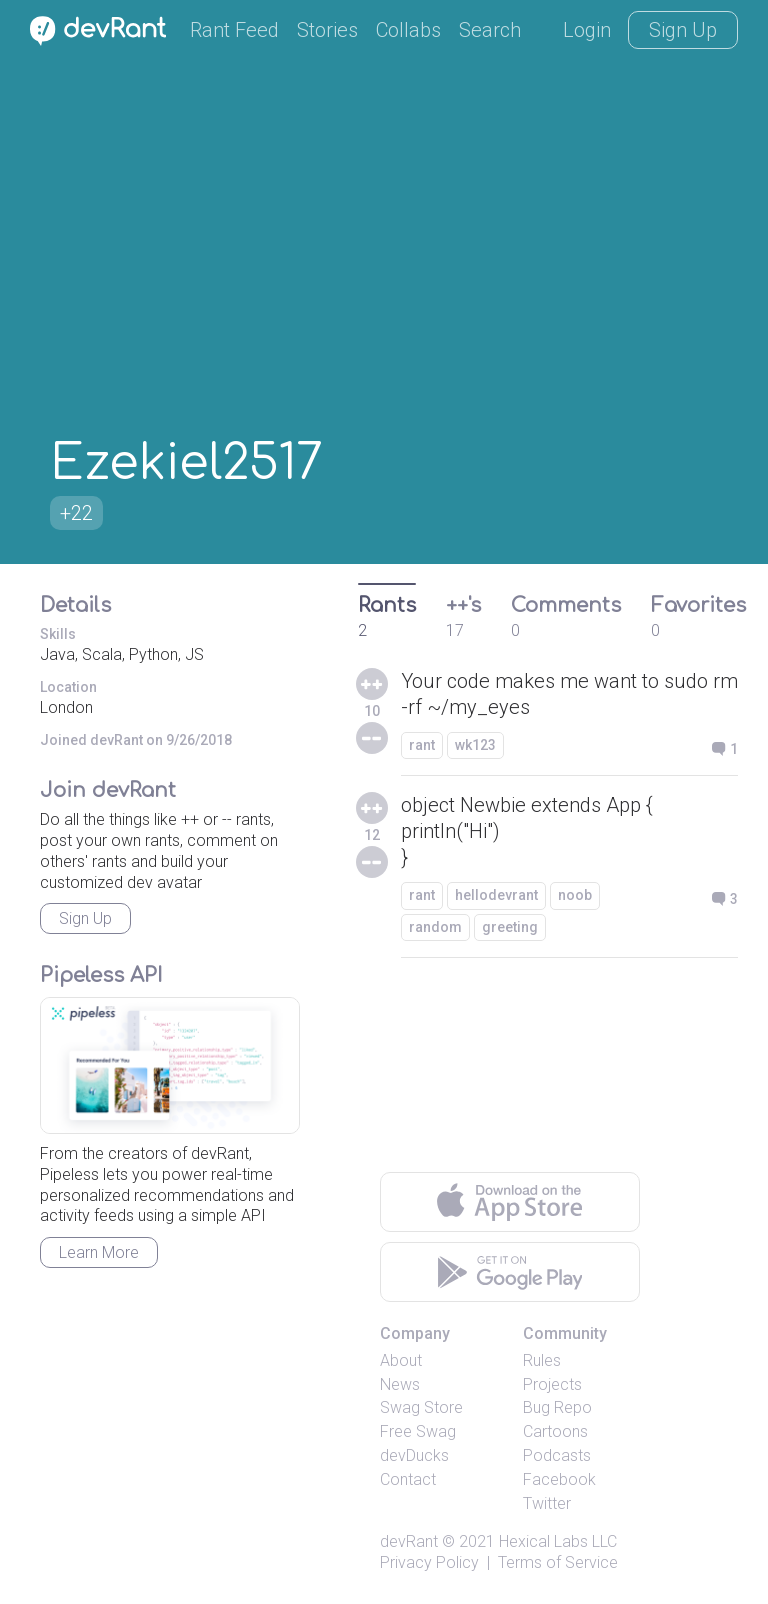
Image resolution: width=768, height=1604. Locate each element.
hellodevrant (496, 895)
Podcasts (557, 1455)
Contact (408, 1479)
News (400, 1384)
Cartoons (555, 1431)
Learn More (99, 1252)
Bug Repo (557, 1407)
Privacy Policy (429, 1562)
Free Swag (418, 1431)
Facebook (559, 1479)
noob (575, 895)
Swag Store (421, 1407)
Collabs (408, 30)
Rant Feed (234, 30)
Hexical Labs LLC (558, 1541)
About (401, 1360)
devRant (409, 1541)
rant (422, 745)
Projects (552, 1384)
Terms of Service (558, 1562)
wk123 (475, 745)
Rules (542, 1360)
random (435, 927)
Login (587, 30)
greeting (510, 927)
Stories (327, 30)
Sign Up (683, 30)
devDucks (414, 1455)
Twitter (547, 1503)
